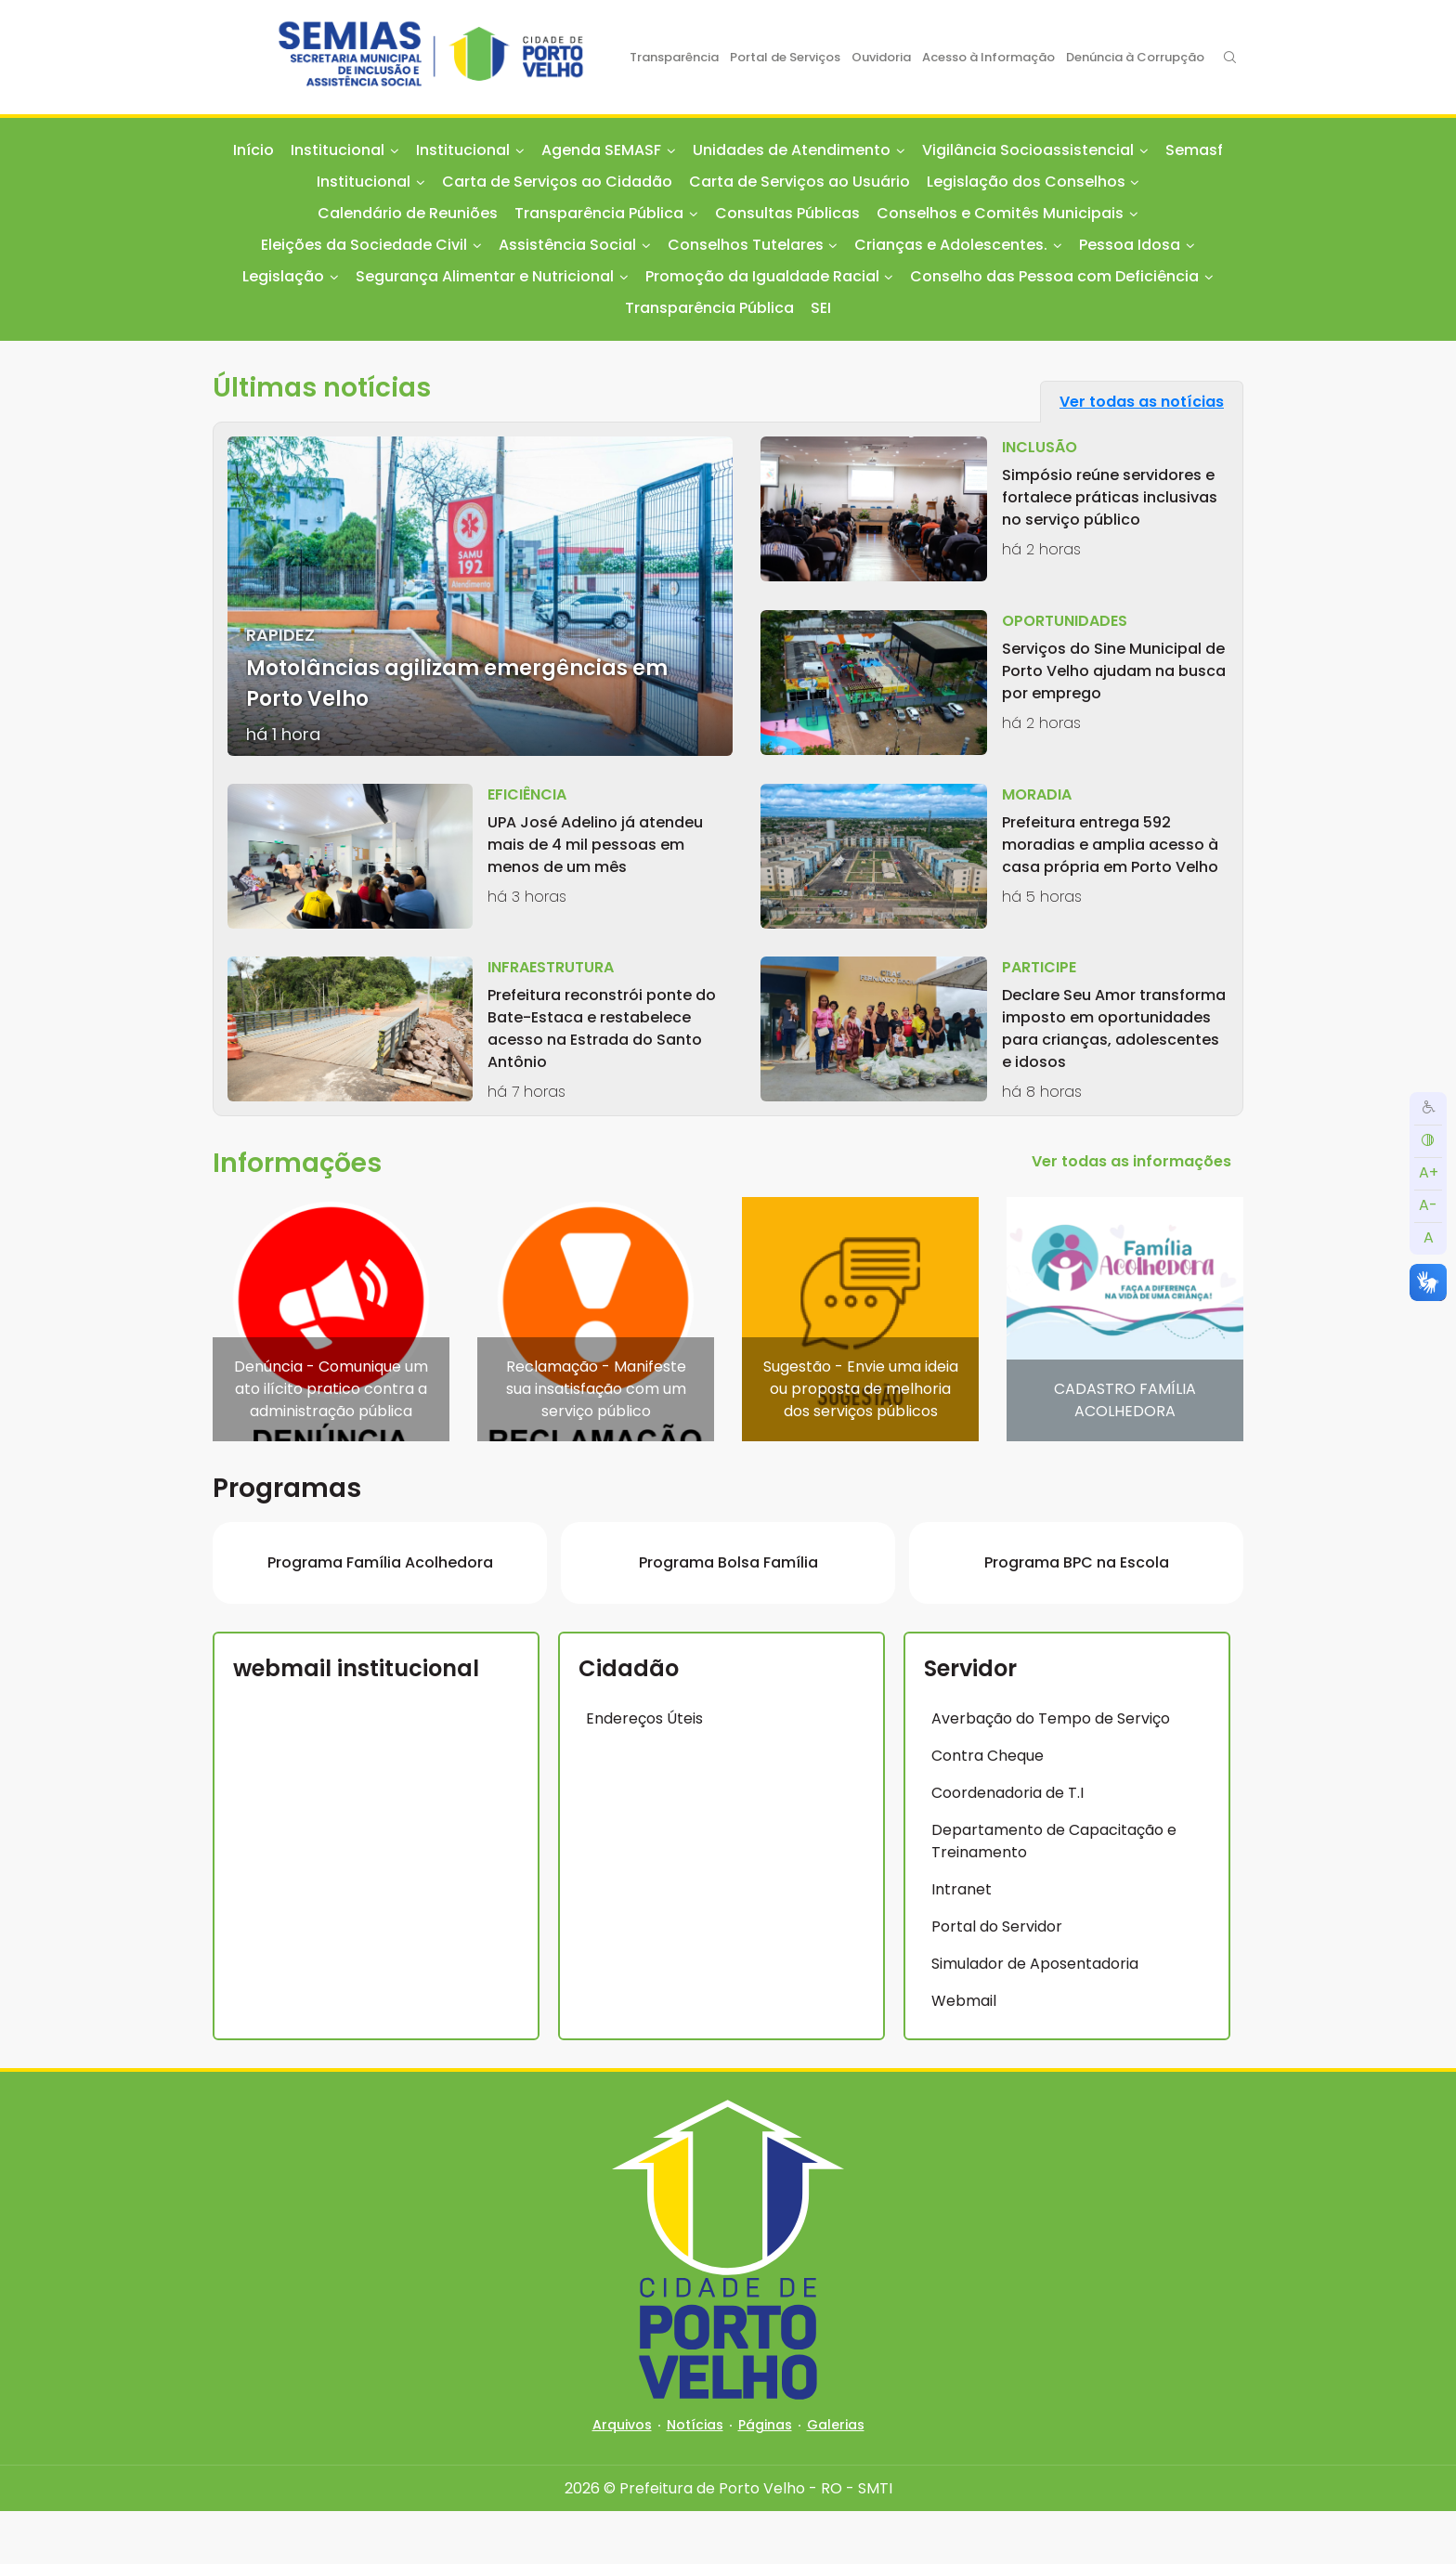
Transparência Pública (709, 308)
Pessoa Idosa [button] (1129, 244)
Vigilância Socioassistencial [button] (1028, 150)
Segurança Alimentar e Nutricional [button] (485, 276)
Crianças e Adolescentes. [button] (950, 244)
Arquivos (622, 2477)
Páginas (765, 2477)
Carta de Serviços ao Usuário (799, 181)
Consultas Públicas (787, 213)
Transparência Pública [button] (598, 213)
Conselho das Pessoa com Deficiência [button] (1054, 276)
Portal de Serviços (785, 57)
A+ (1428, 1172)
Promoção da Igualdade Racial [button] (762, 276)
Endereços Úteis (644, 1771)
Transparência (674, 57)
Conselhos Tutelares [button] (746, 244)
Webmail (963, 2053)
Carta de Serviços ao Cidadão (557, 181)
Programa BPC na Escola (1076, 1615)
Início (253, 150)
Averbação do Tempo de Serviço (1050, 1771)
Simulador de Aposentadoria (1034, 2016)
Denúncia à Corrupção (1135, 57)
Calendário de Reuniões (408, 213)
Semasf (1194, 150)
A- (1428, 1205)
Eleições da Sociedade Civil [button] (364, 244)
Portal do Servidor (996, 1979)
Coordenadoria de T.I (1007, 1845)
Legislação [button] (283, 276)
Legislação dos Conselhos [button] (1026, 181)
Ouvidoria (881, 57)
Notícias (695, 2477)
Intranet (961, 1942)
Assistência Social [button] (567, 244)
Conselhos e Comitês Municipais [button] (1000, 213)
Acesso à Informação (988, 57)
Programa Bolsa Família (728, 1615)
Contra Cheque (987, 1808)
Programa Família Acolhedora (380, 1615)
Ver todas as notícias (1142, 401)
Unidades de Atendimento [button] (791, 150)
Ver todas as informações (1131, 1161)
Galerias (835, 2477)
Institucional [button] (337, 150)
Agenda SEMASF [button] (601, 150)
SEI (821, 308)
